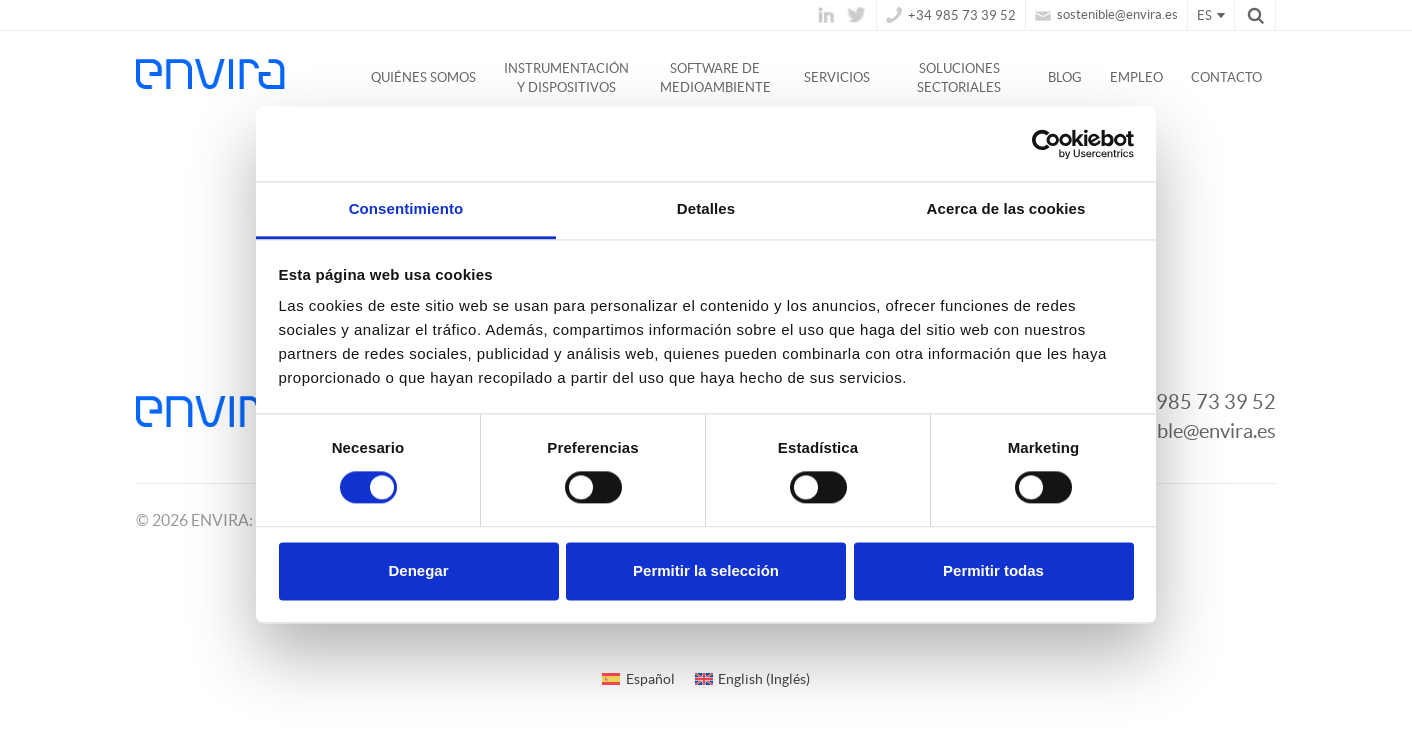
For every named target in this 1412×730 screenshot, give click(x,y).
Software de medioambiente (715, 78)
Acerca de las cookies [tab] (1006, 208)
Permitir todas (993, 570)
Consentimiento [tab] (406, 208)
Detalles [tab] (706, 208)
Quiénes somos (423, 77)
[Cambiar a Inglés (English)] (753, 678)
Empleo (1136, 77)
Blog (1065, 77)
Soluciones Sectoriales (959, 78)
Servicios (837, 77)
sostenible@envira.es (1106, 14)
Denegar (418, 570)
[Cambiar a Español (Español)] (638, 678)
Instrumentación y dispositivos (566, 78)
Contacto (1226, 77)
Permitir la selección (706, 570)
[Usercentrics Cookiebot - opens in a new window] (1046, 144)
